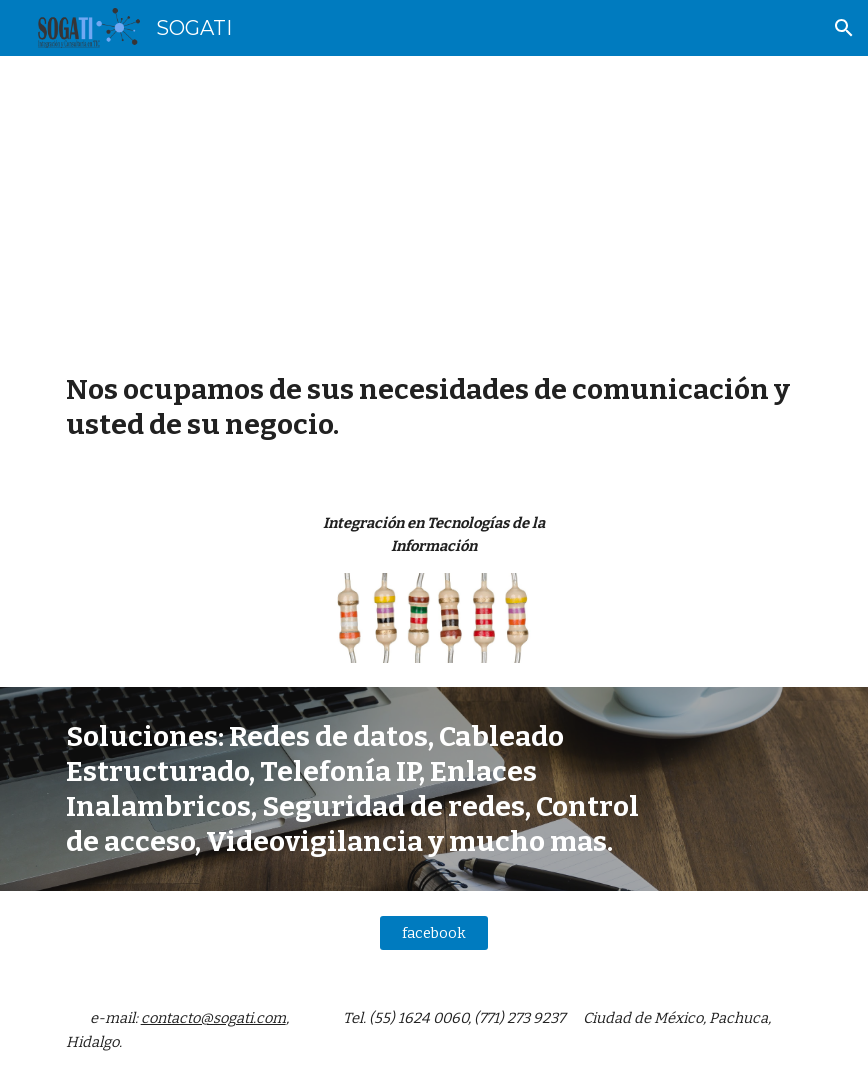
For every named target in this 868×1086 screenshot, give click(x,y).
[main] (434, 198)
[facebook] (433, 932)
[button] (844, 28)
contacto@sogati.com (213, 1018)
